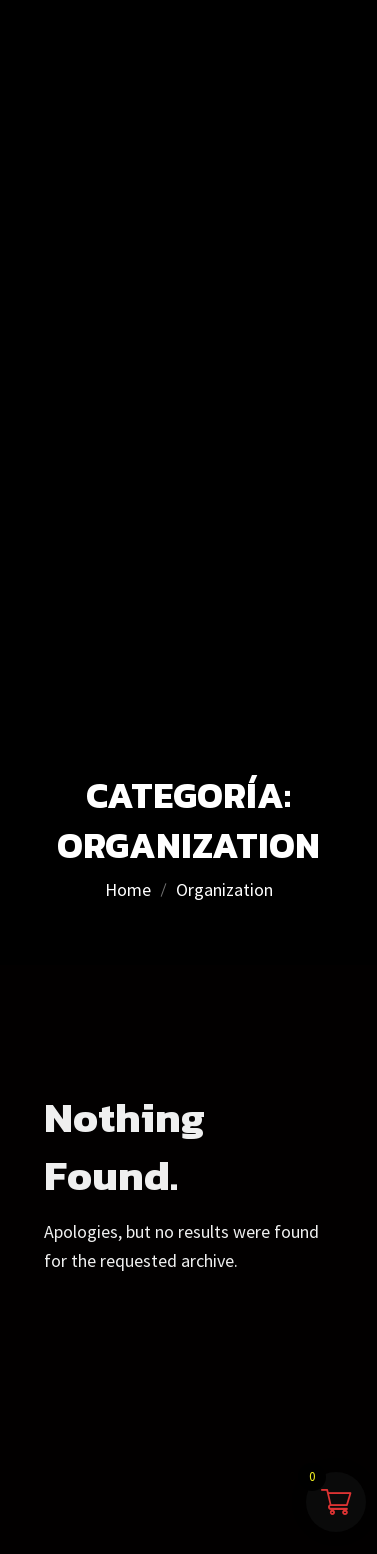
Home (128, 889)
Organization (224, 889)
